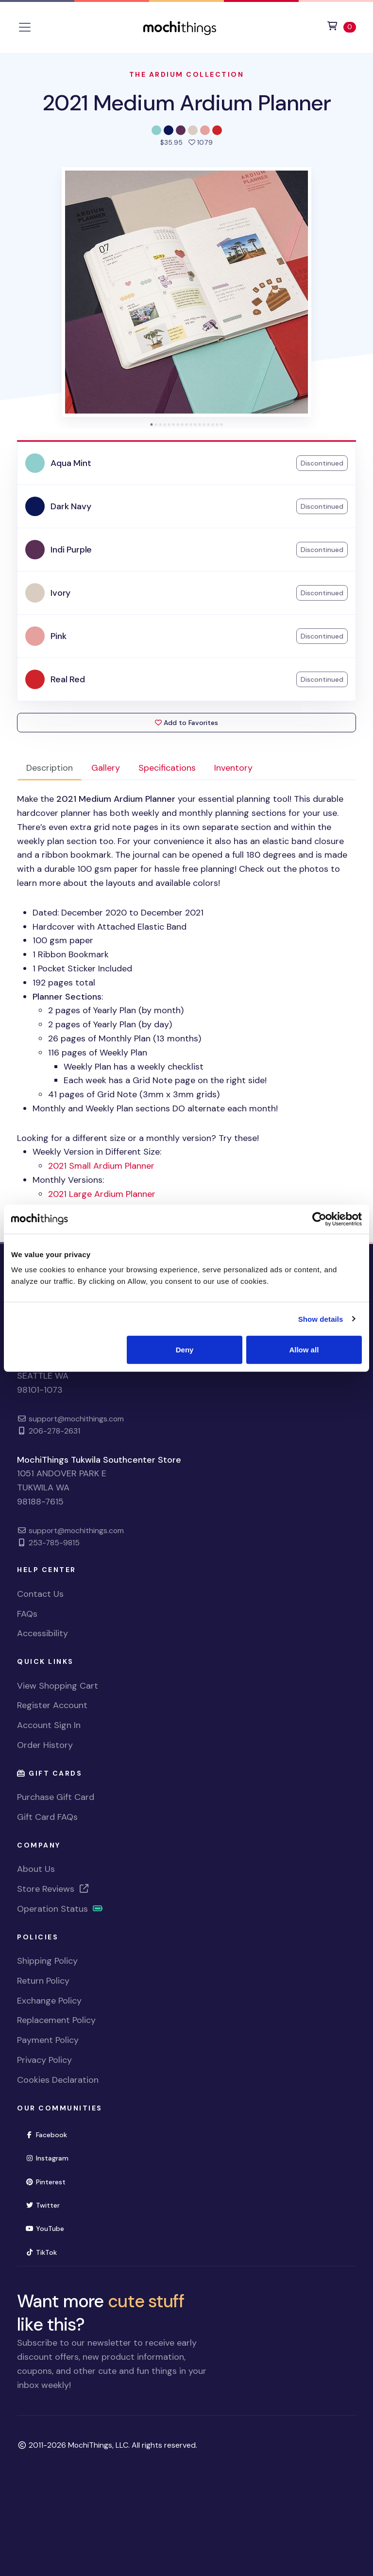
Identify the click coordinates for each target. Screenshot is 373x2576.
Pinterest (45, 2182)
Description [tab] (49, 768)
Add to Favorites (186, 722)
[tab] (152, 424)
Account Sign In (49, 1725)
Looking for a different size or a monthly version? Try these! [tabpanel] (186, 1003)
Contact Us (40, 1594)
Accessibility (42, 1633)
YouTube (44, 2228)
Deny (185, 1350)
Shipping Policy (47, 1961)
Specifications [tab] (167, 768)
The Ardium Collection (186, 74)
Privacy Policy (44, 2060)
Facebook (46, 2134)
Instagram (46, 2158)
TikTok (41, 2252)
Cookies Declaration (58, 2080)
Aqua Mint (71, 463)
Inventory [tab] (233, 768)
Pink (58, 636)
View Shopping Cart (57, 1686)
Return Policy (43, 1981)
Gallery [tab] (105, 768)
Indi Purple (71, 549)
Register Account (52, 1705)
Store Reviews (53, 1889)
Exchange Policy (49, 2000)
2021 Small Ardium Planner (101, 1166)
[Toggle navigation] (25, 27)
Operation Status (60, 1909)
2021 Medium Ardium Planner (186, 102)
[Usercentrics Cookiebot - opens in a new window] (319, 1218)
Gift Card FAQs (47, 1817)
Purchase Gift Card (55, 1797)
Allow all (304, 1350)
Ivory (60, 593)
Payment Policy (48, 2040)
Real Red (68, 679)
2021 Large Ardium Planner (101, 1194)
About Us (36, 1869)
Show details (320, 1318)
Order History (45, 1745)
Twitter (42, 2205)
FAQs (27, 1614)
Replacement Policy (56, 2020)
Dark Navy (71, 506)
